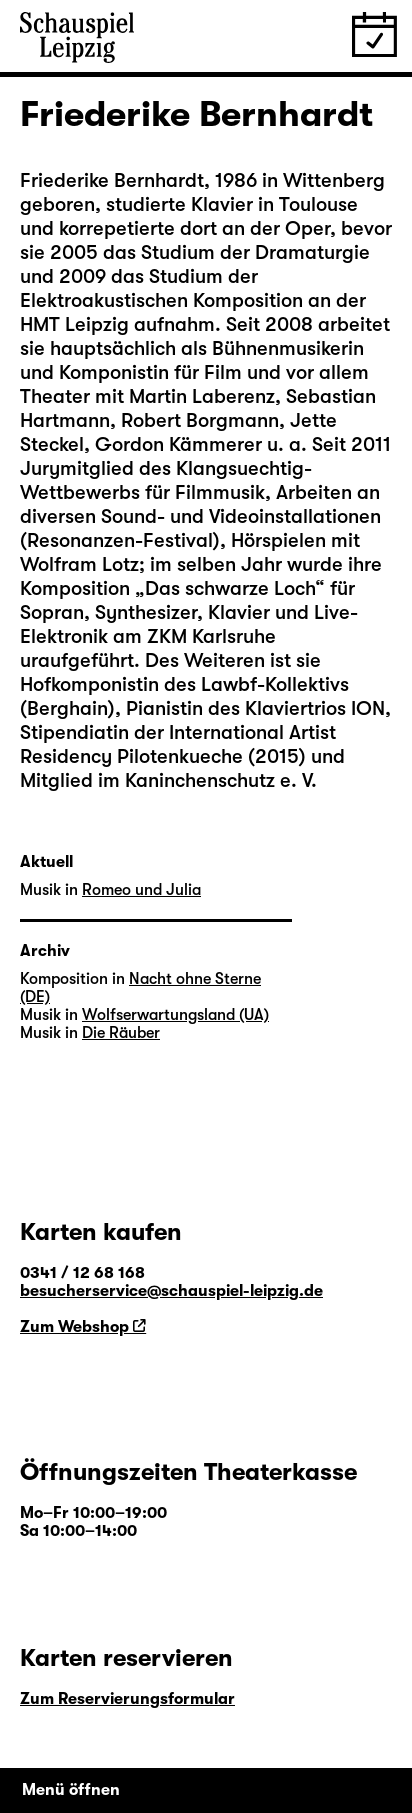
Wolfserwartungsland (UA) (175, 1015)
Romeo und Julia (141, 890)
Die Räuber (121, 1033)
